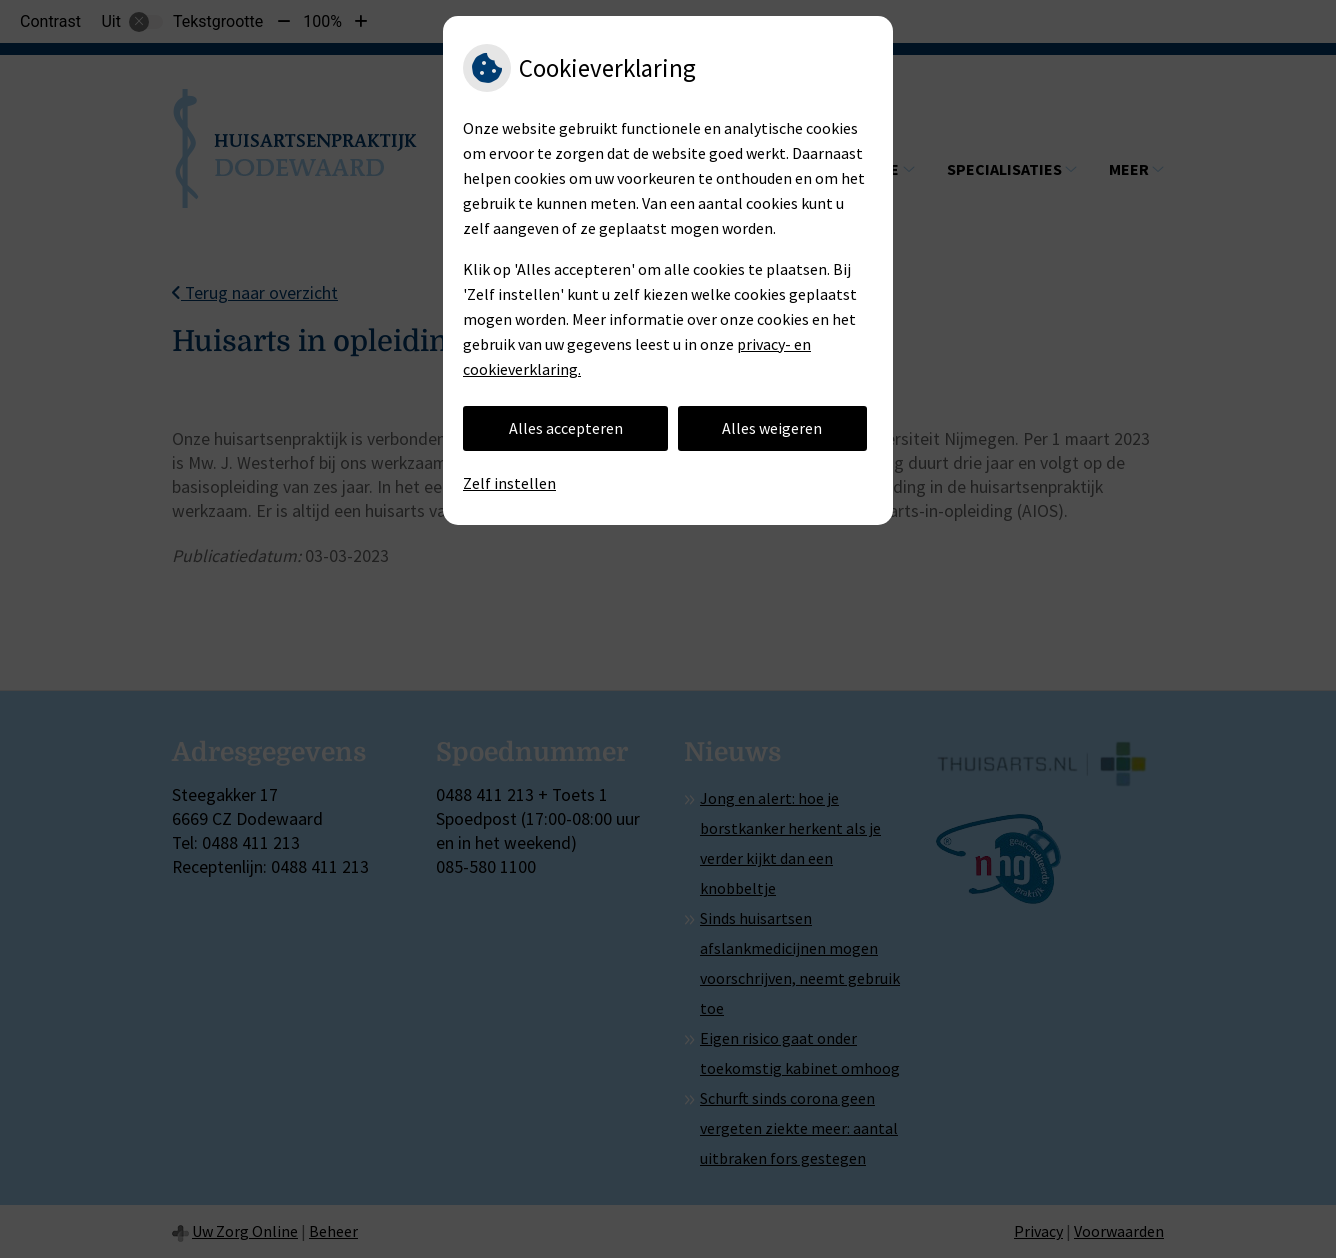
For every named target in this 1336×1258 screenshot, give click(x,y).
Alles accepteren (566, 428)
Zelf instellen (509, 483)
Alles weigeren (772, 428)
